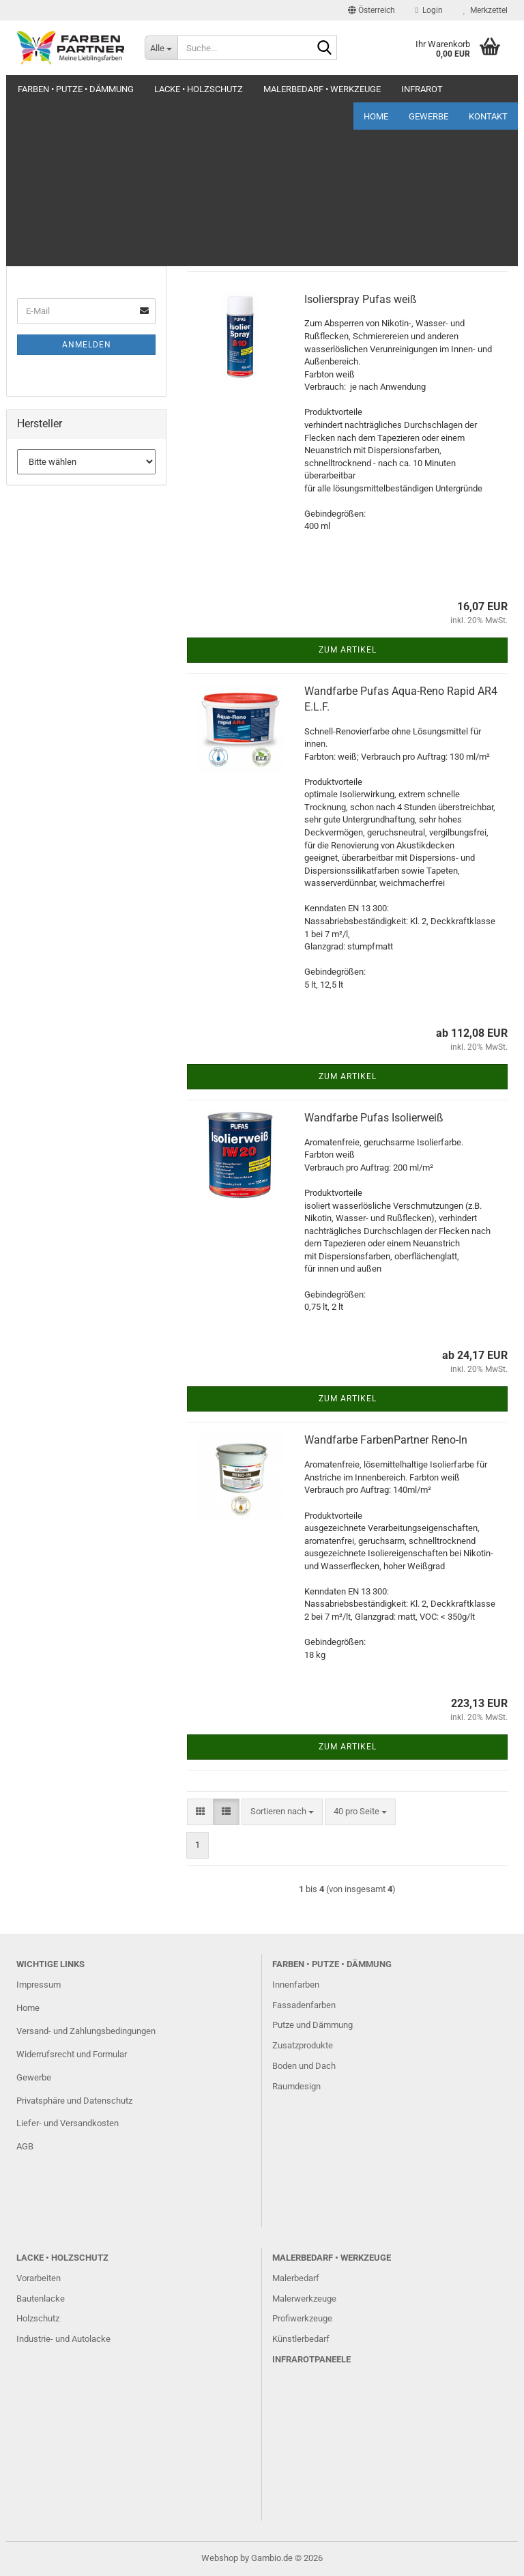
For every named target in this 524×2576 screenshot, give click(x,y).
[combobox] (282, 216)
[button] (371, 10)
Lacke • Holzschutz (198, 89)
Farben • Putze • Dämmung (76, 89)
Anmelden (86, 344)
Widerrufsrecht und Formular (71, 2054)
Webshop (219, 2558)
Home (376, 89)
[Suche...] (161, 47)
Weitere (281, 89)
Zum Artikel (348, 650)
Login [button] (429, 10)
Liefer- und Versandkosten (67, 2123)
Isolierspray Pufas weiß (360, 299)
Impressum (38, 1984)
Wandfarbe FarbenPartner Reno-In (385, 1439)
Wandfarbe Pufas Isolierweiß (373, 1117)
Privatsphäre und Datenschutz (74, 2100)
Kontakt (488, 89)
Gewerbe (428, 89)
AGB (24, 2146)
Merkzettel (485, 10)
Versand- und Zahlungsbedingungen (86, 2031)
